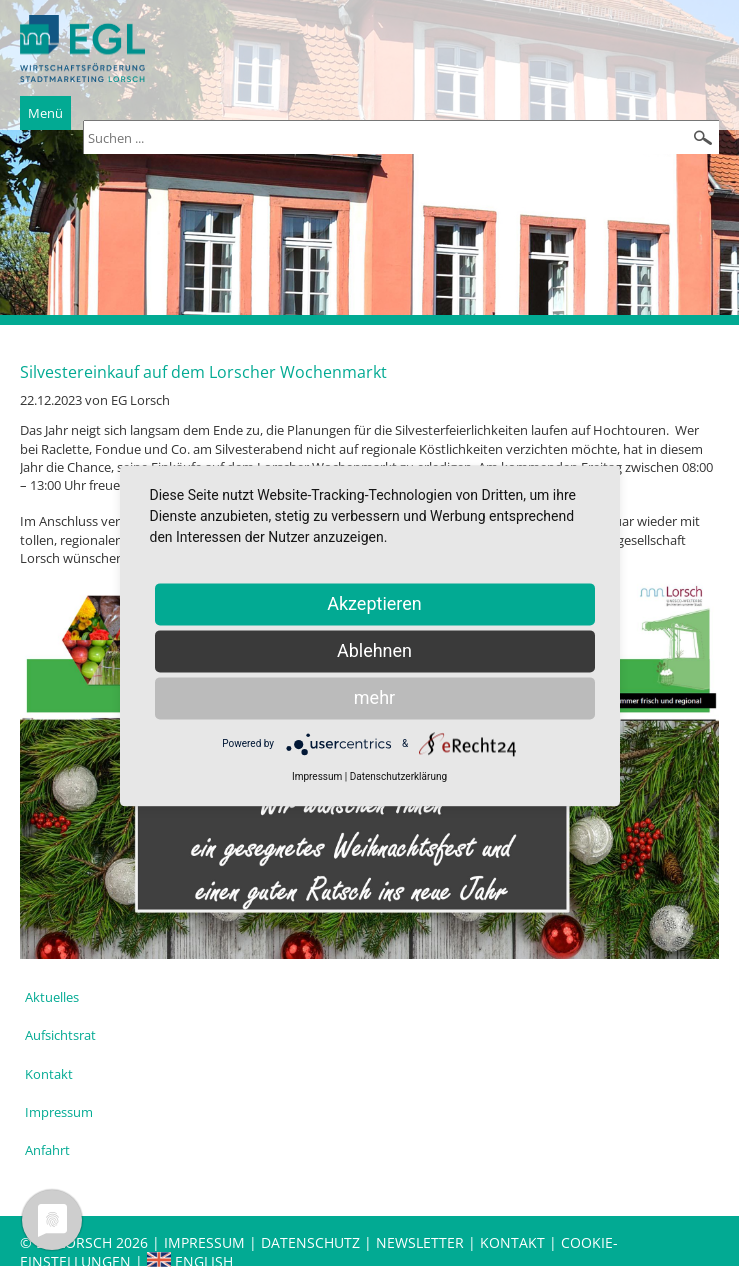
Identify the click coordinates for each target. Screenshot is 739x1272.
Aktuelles (52, 997)
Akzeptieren (374, 603)
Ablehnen (374, 650)
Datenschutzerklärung (398, 776)
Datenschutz (312, 1242)
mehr (374, 697)
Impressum (59, 1112)
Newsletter (420, 1242)
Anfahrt (47, 1150)
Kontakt (49, 1074)
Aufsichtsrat (60, 1035)
